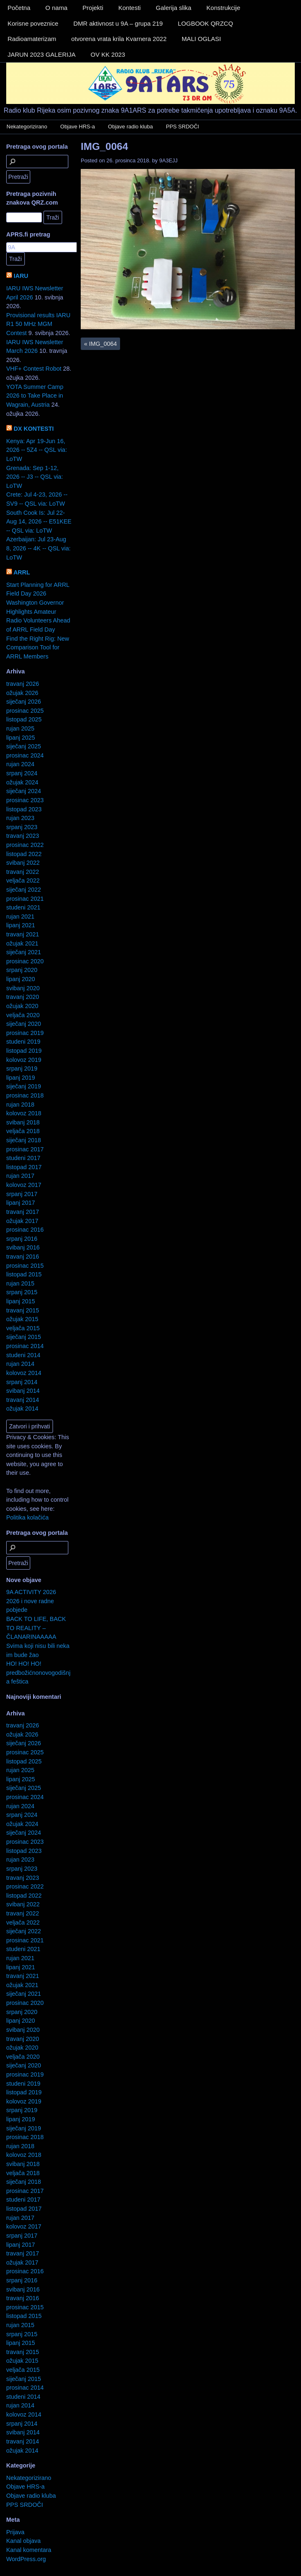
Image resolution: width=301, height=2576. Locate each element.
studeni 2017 (23, 1158)
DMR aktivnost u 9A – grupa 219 (118, 23)
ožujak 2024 (22, 782)
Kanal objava (23, 2540)
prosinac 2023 (24, 800)
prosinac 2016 (24, 1229)
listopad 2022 (24, 854)
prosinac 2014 (24, 1346)
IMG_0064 (104, 146)
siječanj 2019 (23, 1086)
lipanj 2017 (20, 1202)
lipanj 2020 (20, 979)
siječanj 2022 (23, 889)
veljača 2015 (23, 1328)
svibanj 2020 (23, 988)
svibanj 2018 (23, 1122)
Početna (18, 7)
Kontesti (129, 7)
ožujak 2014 (22, 1408)
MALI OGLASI (201, 38)
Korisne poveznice (32, 23)
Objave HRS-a (77, 126)
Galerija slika (173, 7)
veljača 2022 (23, 880)
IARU (21, 276)
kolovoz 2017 (23, 1185)
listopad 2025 (24, 719)
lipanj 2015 (20, 1301)
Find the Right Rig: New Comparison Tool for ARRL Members (37, 647)
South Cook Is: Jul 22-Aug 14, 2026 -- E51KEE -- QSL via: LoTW (39, 521)
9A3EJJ (168, 160)
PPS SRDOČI (182, 126)
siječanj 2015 (23, 1337)
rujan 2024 (20, 764)
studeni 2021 (23, 907)
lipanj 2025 (20, 737)
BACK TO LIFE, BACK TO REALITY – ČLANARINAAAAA (36, 1628)
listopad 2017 (24, 1167)
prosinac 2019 (24, 1033)
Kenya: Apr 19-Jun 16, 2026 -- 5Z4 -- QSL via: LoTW (36, 450)
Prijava (15, 2532)
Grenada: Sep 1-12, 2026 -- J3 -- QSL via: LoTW (34, 477)
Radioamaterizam (31, 38)
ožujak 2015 (22, 1319)
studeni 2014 (23, 1355)
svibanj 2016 (23, 1247)
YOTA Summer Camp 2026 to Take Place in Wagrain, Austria (34, 396)
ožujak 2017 (22, 1221)
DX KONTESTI (34, 428)
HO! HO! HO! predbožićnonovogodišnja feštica (38, 1672)
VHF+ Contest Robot (33, 368)
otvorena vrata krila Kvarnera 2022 (118, 38)
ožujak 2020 (22, 1006)
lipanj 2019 (20, 1077)
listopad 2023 (24, 809)
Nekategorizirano (27, 126)
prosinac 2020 (24, 961)
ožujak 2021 (22, 943)
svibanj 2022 (23, 862)
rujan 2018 (20, 1104)
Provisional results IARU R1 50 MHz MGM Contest (38, 324)
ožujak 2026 (22, 693)
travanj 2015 (22, 1310)
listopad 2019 (24, 1050)
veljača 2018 (23, 1131)
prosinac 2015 (24, 1265)
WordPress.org (26, 2559)
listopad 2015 (24, 1274)
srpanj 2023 (21, 827)
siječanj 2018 (23, 1140)
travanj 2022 (22, 871)
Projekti (92, 7)
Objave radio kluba (130, 126)
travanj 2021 (22, 934)
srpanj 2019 (21, 1068)
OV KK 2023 (108, 54)
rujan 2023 (20, 818)
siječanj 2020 (23, 1023)
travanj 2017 (22, 1211)
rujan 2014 (20, 1363)
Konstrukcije (224, 7)
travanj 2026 (22, 683)
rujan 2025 (20, 728)
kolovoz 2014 (23, 1373)
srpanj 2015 (21, 1292)
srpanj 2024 (21, 773)
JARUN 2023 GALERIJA (41, 54)
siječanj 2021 (23, 952)
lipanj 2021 (20, 925)
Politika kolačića (27, 1517)
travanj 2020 (22, 997)
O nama (56, 7)
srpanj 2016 (21, 1238)
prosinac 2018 (24, 1095)
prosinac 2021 (24, 898)
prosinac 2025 (24, 710)
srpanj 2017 (21, 1194)
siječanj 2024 (23, 791)
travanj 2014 (22, 1400)
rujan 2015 (20, 1283)
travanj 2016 (22, 1256)
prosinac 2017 (24, 1149)
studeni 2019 (23, 1041)
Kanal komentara (28, 2550)
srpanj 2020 (21, 970)
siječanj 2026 (23, 701)
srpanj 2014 (21, 1382)
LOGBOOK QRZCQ (205, 23)
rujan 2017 (20, 1175)
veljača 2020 (23, 1015)
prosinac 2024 (24, 755)
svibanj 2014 (23, 1390)
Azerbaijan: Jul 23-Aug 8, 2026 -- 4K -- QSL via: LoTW (38, 548)
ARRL (21, 572)
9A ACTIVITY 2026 (31, 1592)
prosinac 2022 (24, 845)
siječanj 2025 (23, 746)
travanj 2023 (22, 835)
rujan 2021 (20, 916)
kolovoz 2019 (23, 1059)
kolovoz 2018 (23, 1113)
